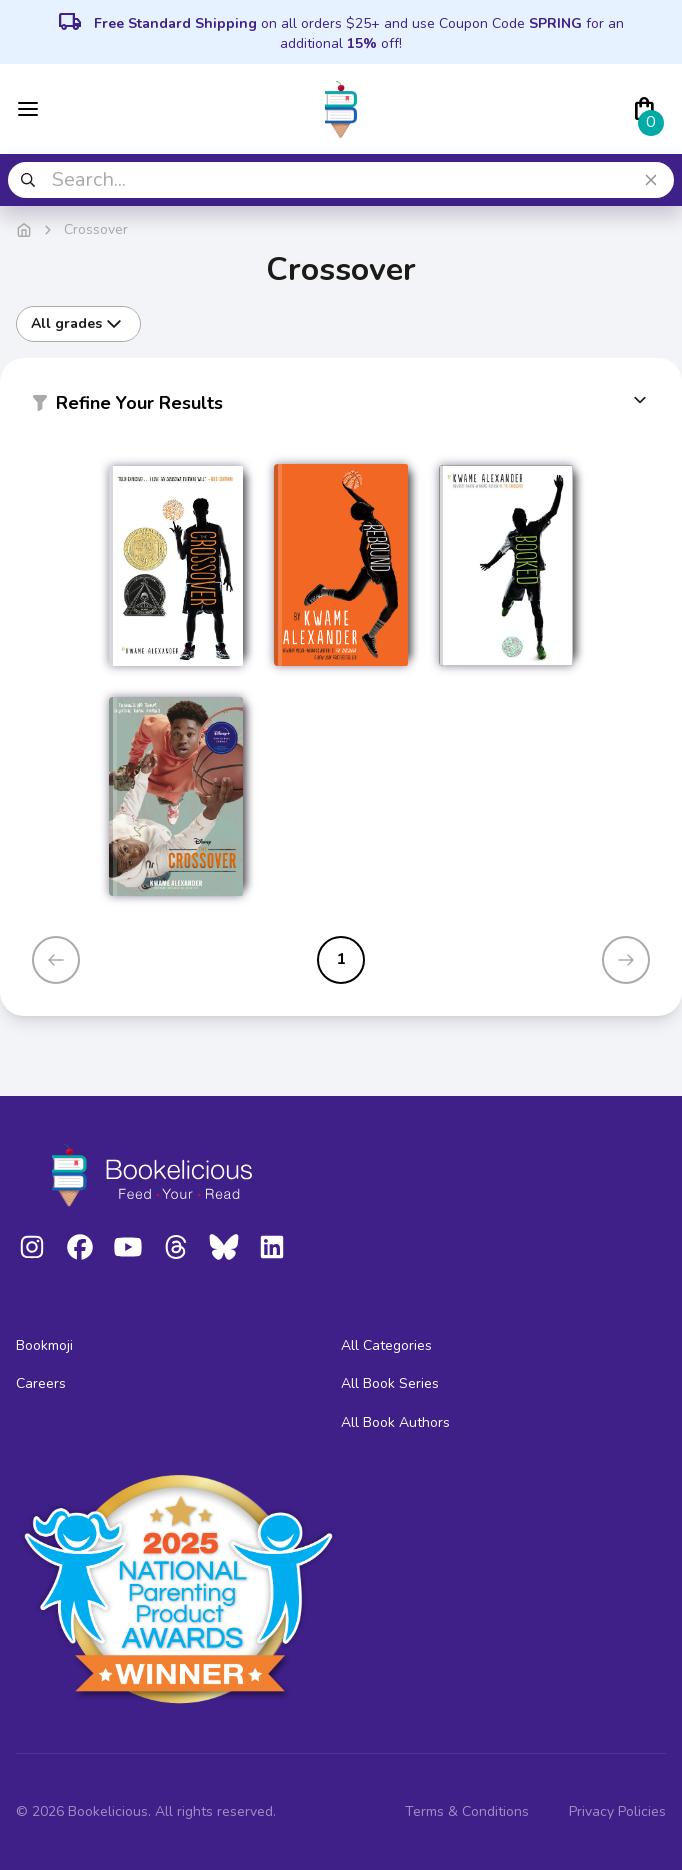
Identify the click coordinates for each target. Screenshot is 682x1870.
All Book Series (390, 1383)
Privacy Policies (617, 1811)
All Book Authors (395, 1422)
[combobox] (341, 180)
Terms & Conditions (467, 1811)
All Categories (386, 1345)
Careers (41, 1383)
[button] (341, 407)
